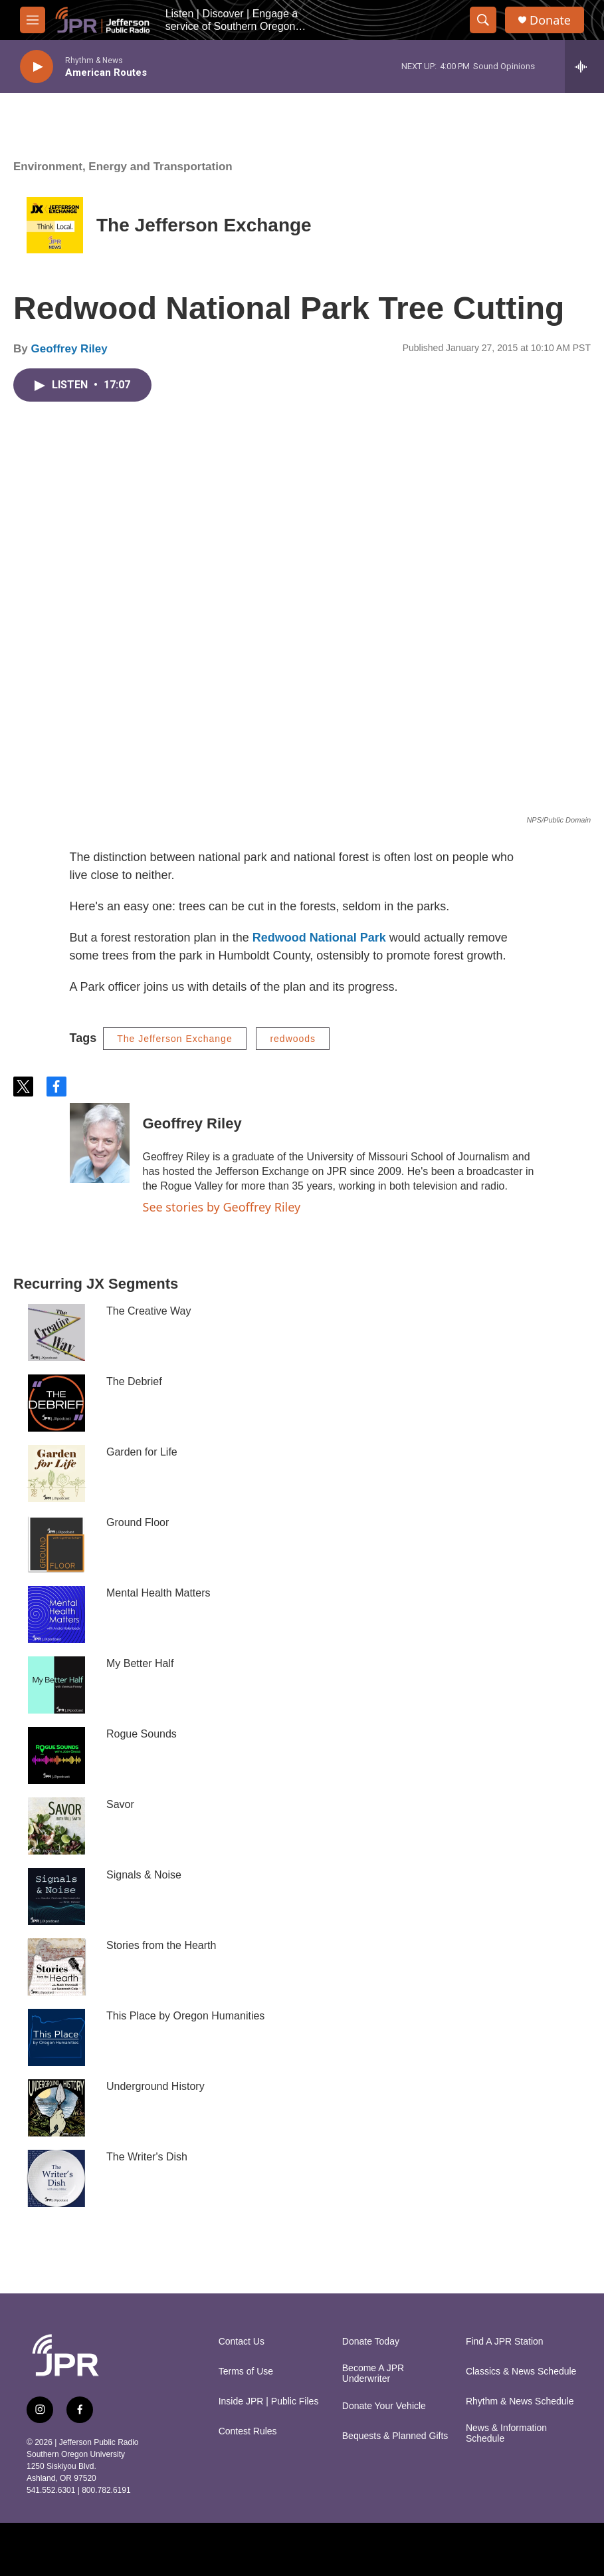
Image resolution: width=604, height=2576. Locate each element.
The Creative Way (148, 1311)
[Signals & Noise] (56, 1896)
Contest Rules (248, 2431)
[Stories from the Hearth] (56, 1967)
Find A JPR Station (505, 2342)
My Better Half (139, 1663)
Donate (550, 20)
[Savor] (56, 1826)
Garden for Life (141, 1452)
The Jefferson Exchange (204, 225)
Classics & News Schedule (521, 2372)
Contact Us (241, 2342)
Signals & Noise (143, 1874)
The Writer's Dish (146, 2156)
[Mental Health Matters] (56, 1614)
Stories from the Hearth (161, 1945)
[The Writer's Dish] (56, 2178)
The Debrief (134, 1381)
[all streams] (584, 66)
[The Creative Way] (56, 1332)
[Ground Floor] (56, 1544)
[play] (36, 66)
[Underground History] (56, 2107)
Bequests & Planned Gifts (395, 2436)
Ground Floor (137, 1522)
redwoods (293, 1038)
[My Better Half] (56, 1685)
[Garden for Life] (56, 1473)
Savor (120, 1804)
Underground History (155, 2086)
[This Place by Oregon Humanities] (56, 2037)
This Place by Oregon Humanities (185, 2015)
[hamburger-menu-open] (32, 20)
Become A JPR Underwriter (373, 2373)
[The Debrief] (56, 1403)
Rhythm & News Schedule (520, 2401)
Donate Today (370, 2342)
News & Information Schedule (506, 2433)
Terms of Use (246, 2372)
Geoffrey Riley (69, 348)
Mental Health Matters (158, 1593)
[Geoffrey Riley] (100, 1143)
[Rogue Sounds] (56, 1755)
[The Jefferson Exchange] (55, 225)
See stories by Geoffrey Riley (222, 1207)
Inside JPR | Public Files (269, 2401)
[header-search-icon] (483, 20)
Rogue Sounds (141, 1733)
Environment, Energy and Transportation (123, 166)
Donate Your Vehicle (384, 2406)
